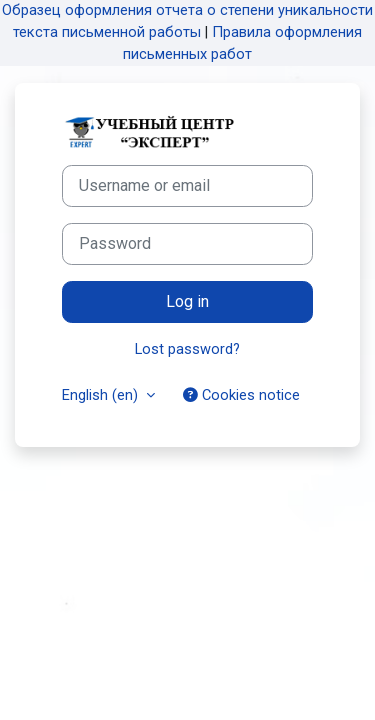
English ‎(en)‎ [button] (102, 395)
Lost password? (187, 349)
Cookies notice (241, 395)
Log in (187, 301)
